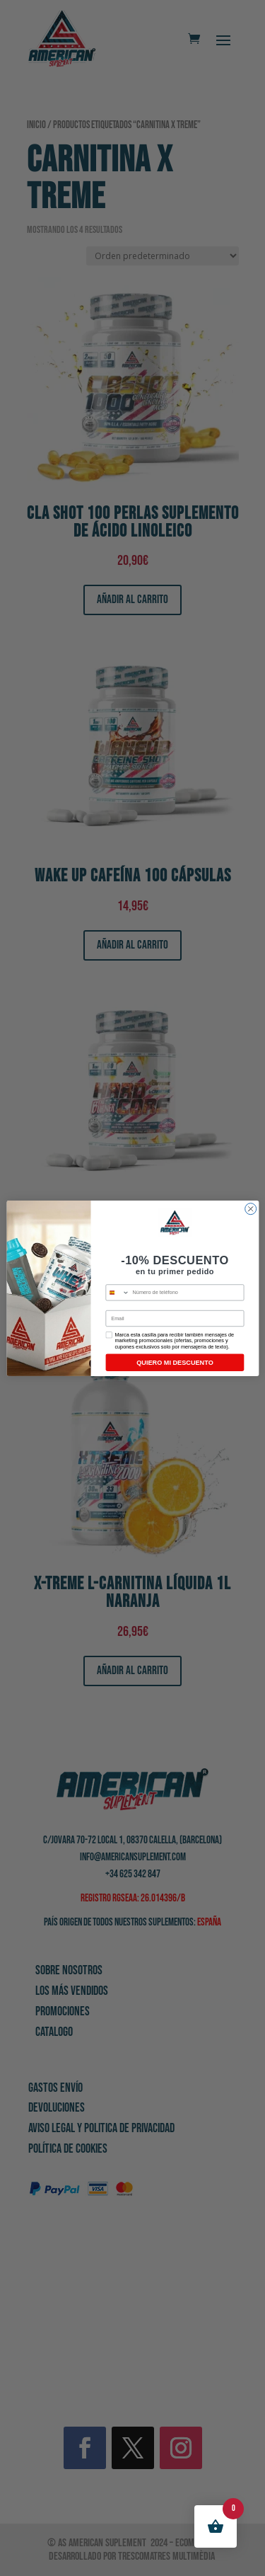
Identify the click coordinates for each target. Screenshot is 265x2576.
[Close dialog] (250, 1208)
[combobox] (117, 1292)
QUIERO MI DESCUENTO (174, 1362)
